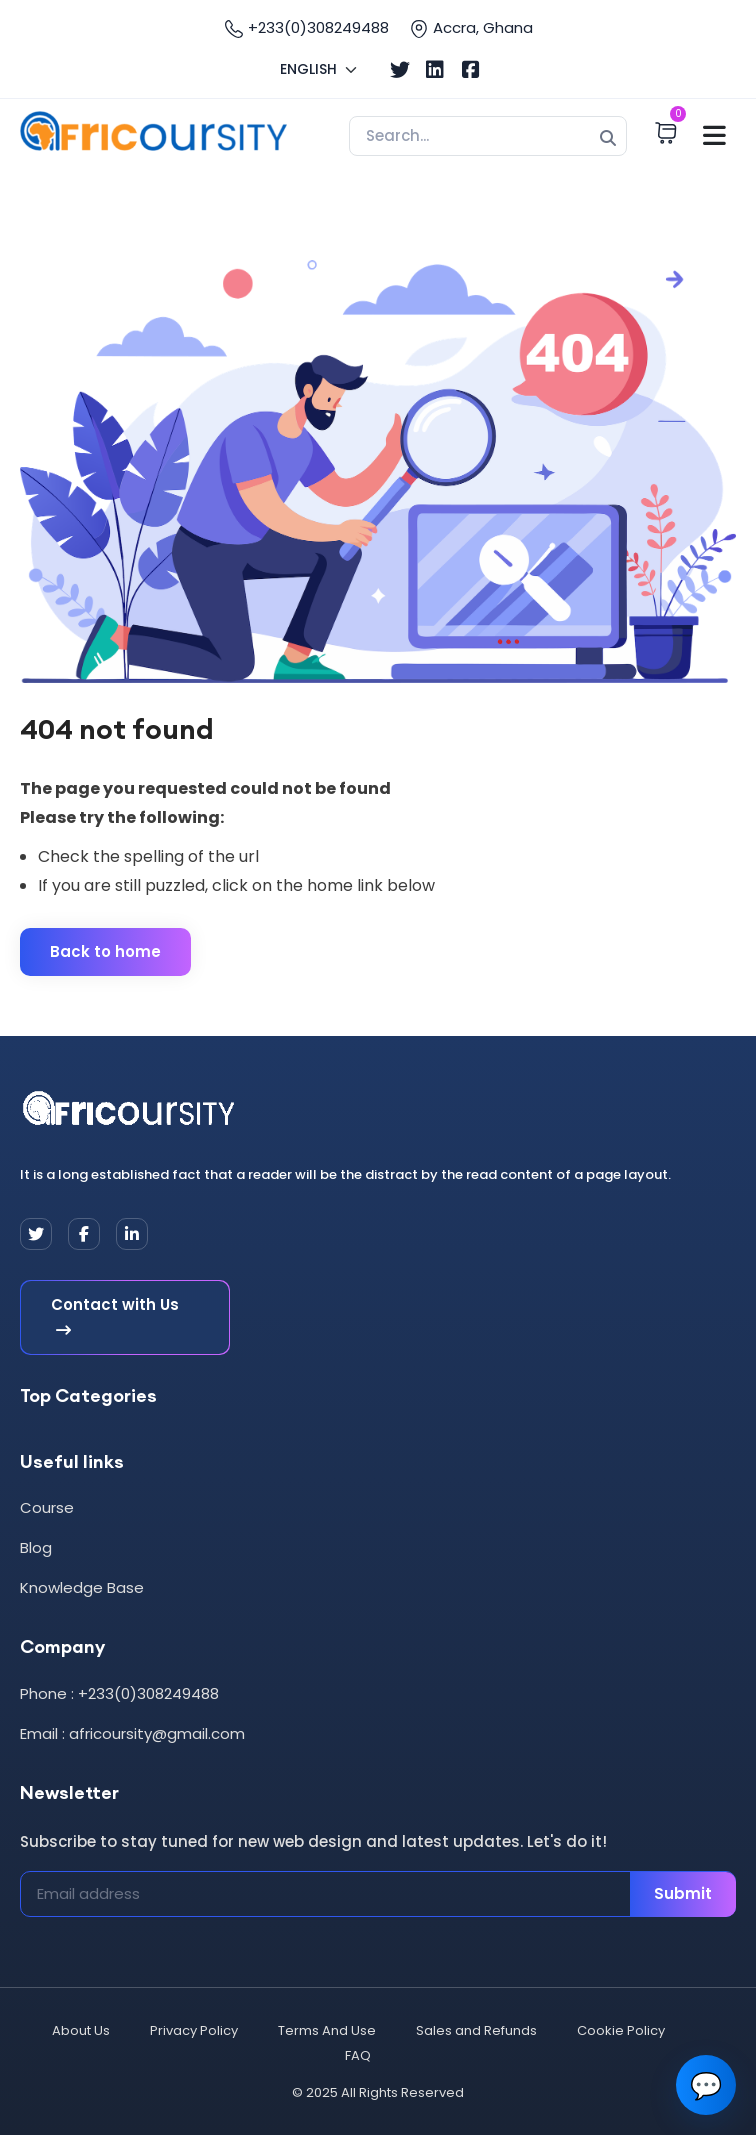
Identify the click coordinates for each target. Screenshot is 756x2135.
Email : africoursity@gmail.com (132, 1733)
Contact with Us (115, 1318)
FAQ (358, 2055)
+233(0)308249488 (306, 28)
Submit (683, 1893)
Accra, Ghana (471, 28)
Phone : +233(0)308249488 (119, 1693)
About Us (81, 2030)
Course (47, 1507)
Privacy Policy (194, 2030)
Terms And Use (327, 2030)
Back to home (105, 951)
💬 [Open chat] (706, 2085)
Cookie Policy (621, 2030)
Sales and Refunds (476, 2030)
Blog (36, 1547)
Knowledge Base (82, 1587)
